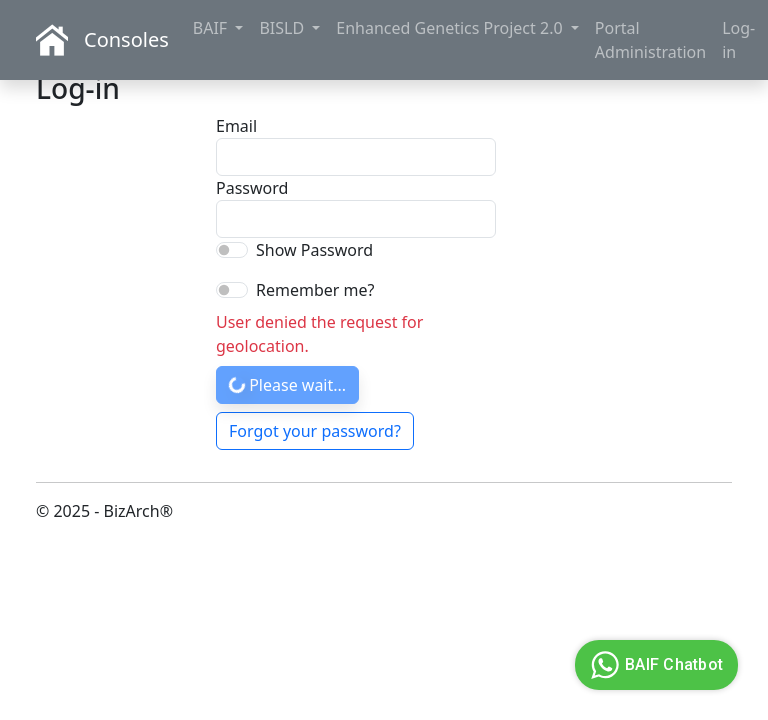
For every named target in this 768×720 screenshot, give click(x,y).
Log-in (738, 40)
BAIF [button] (212, 28)
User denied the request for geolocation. (319, 334)
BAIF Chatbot (654, 665)
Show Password (314, 250)
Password (244, 188)
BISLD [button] (283, 28)
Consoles (126, 39)
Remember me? (315, 290)
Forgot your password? (315, 431)
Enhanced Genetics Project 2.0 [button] (451, 28)
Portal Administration (650, 40)
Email (236, 126)
